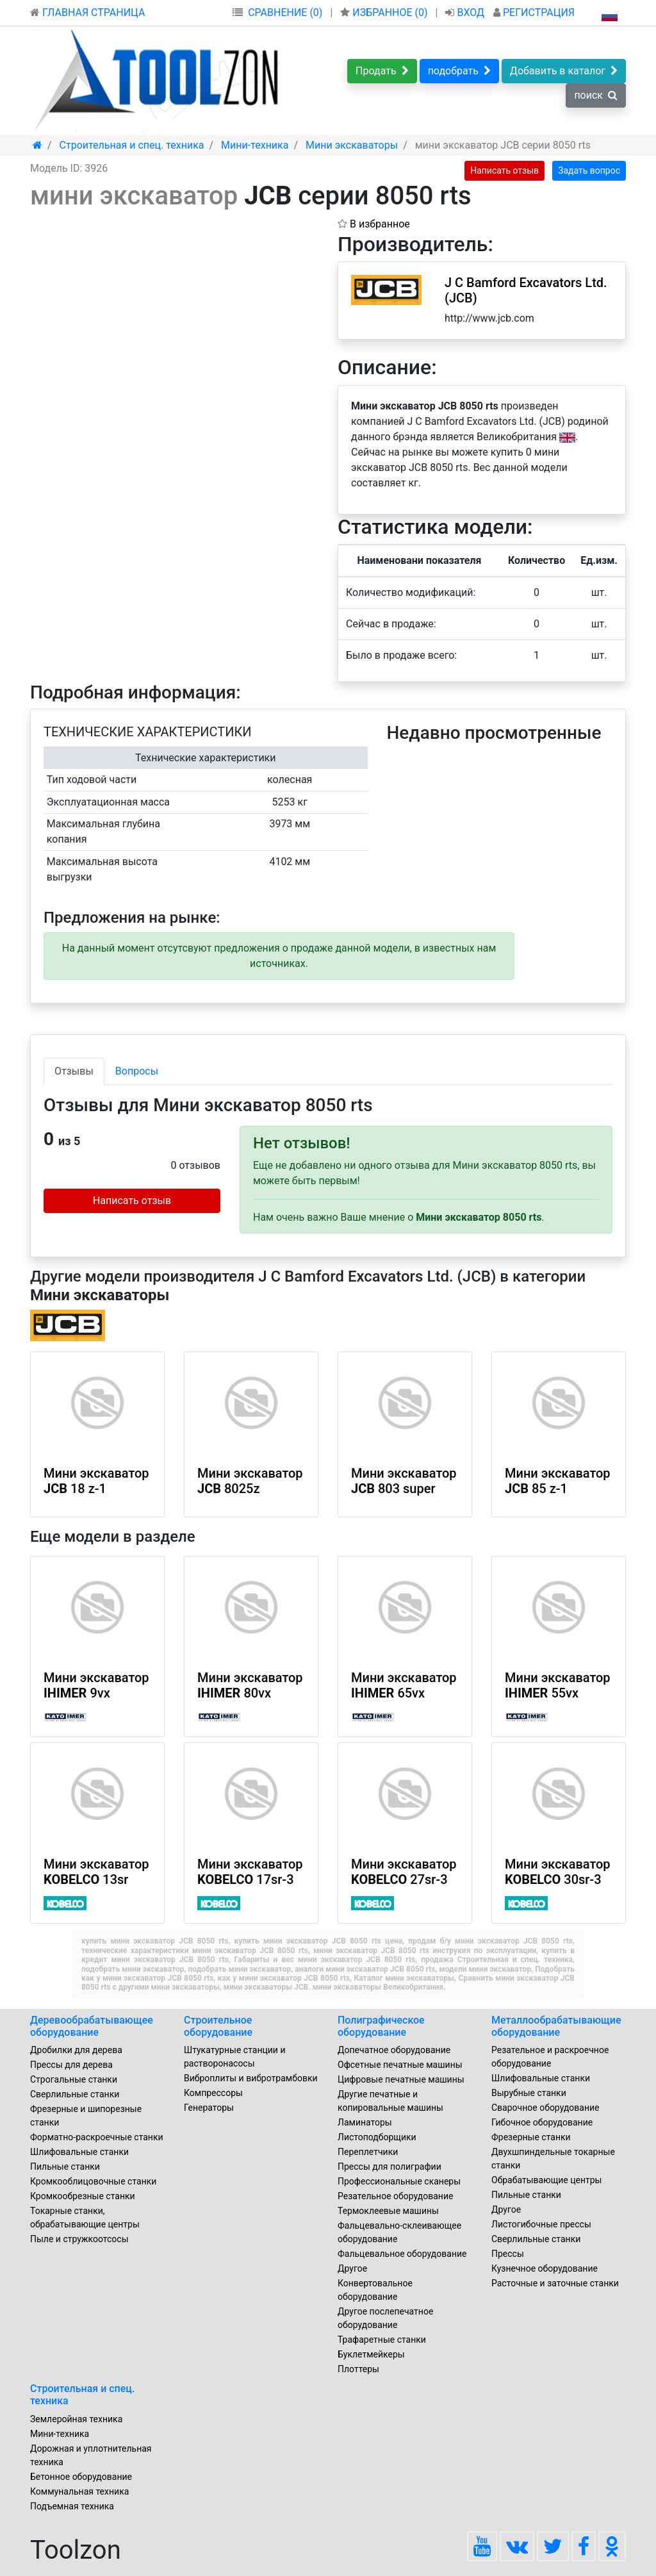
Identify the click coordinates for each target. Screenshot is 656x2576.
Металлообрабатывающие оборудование (556, 2026)
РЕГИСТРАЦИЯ (534, 12)
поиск (596, 95)
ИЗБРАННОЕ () (385, 12)
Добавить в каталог (564, 71)
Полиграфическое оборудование (381, 2026)
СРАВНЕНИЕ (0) (285, 12)
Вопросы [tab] (136, 1071)
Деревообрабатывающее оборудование (91, 2026)
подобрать (459, 71)
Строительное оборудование (218, 2026)
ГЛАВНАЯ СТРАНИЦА (87, 12)
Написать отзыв (504, 170)
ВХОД (466, 12)
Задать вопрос (589, 170)
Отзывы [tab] (74, 1071)
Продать (382, 71)
